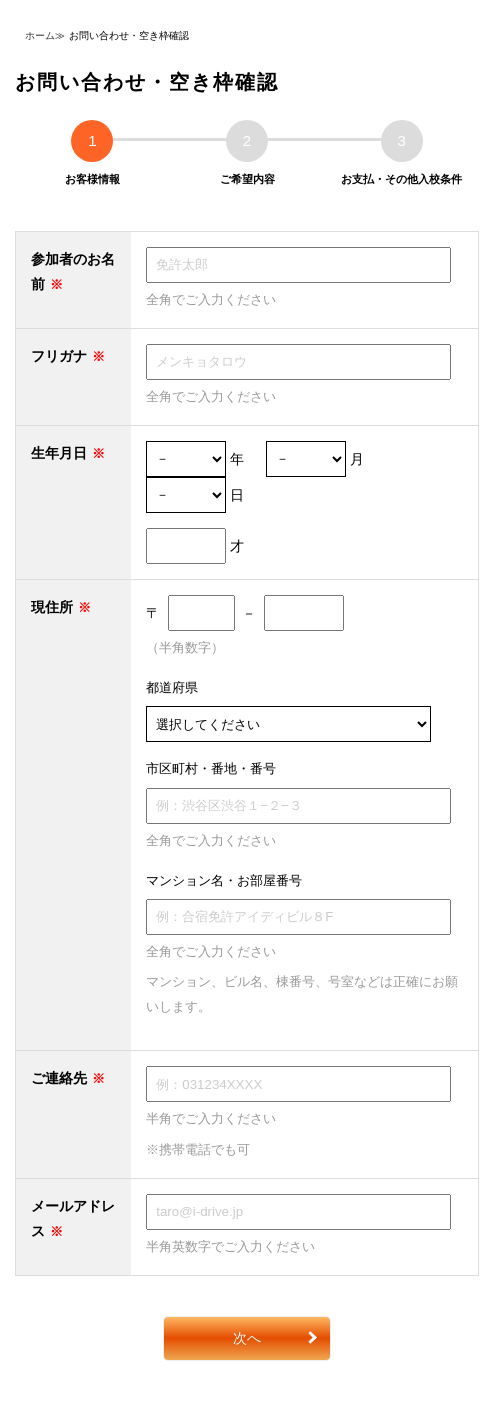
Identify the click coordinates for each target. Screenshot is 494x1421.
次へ (247, 1338)
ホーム (40, 35)
